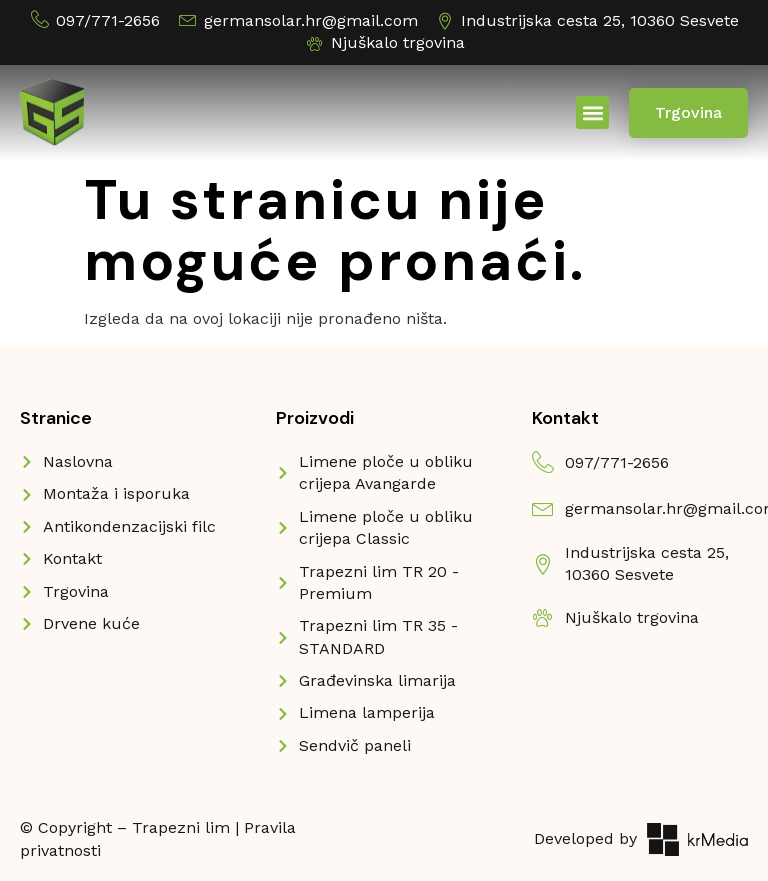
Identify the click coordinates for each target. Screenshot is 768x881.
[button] (592, 112)
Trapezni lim (181, 827)
